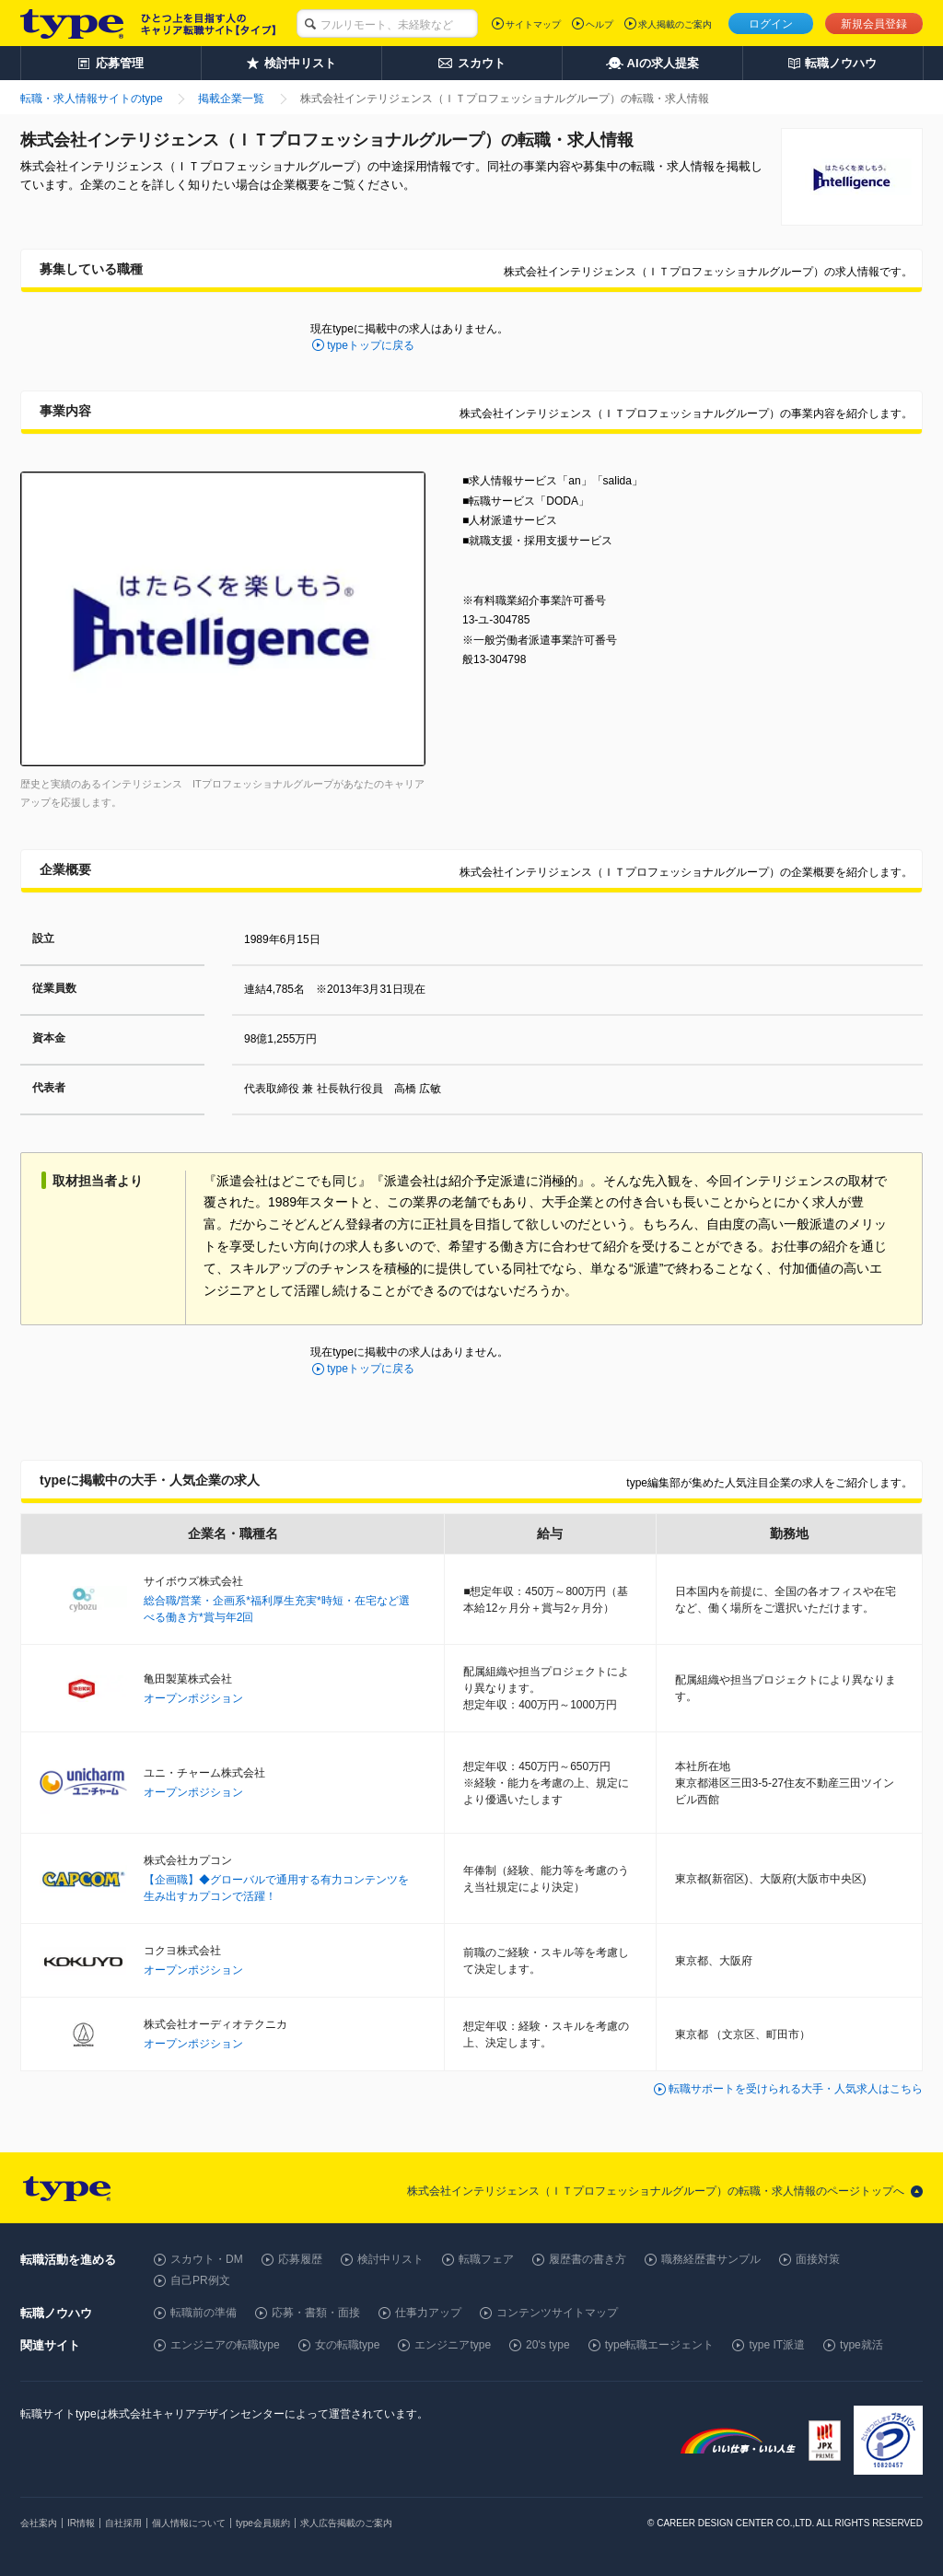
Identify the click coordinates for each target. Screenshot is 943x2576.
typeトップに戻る (370, 345)
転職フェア (486, 2259)
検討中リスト (390, 2259)
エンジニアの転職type (225, 2344)
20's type (548, 2344)
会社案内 (38, 2523)
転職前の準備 (203, 2312)
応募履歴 (300, 2259)
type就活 (861, 2344)
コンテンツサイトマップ (557, 2312)
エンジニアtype (452, 2344)
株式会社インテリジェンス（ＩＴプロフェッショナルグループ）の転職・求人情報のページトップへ (655, 2191)
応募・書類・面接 (316, 2312)
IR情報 (81, 2523)
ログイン (771, 23)
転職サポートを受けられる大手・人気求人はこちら (796, 2088)
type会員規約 (263, 2523)
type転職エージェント (660, 2344)
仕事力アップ (428, 2312)
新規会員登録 (874, 23)
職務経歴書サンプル (711, 2259)
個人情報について (189, 2523)
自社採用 (123, 2523)
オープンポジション (193, 1698)
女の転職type (347, 2344)
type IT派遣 (777, 2344)
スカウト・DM (206, 2259)
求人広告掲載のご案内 (346, 2523)
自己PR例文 (200, 2280)
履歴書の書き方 (587, 2259)
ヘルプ (599, 24)
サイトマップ (533, 24)
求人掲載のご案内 (675, 24)
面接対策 (818, 2259)
